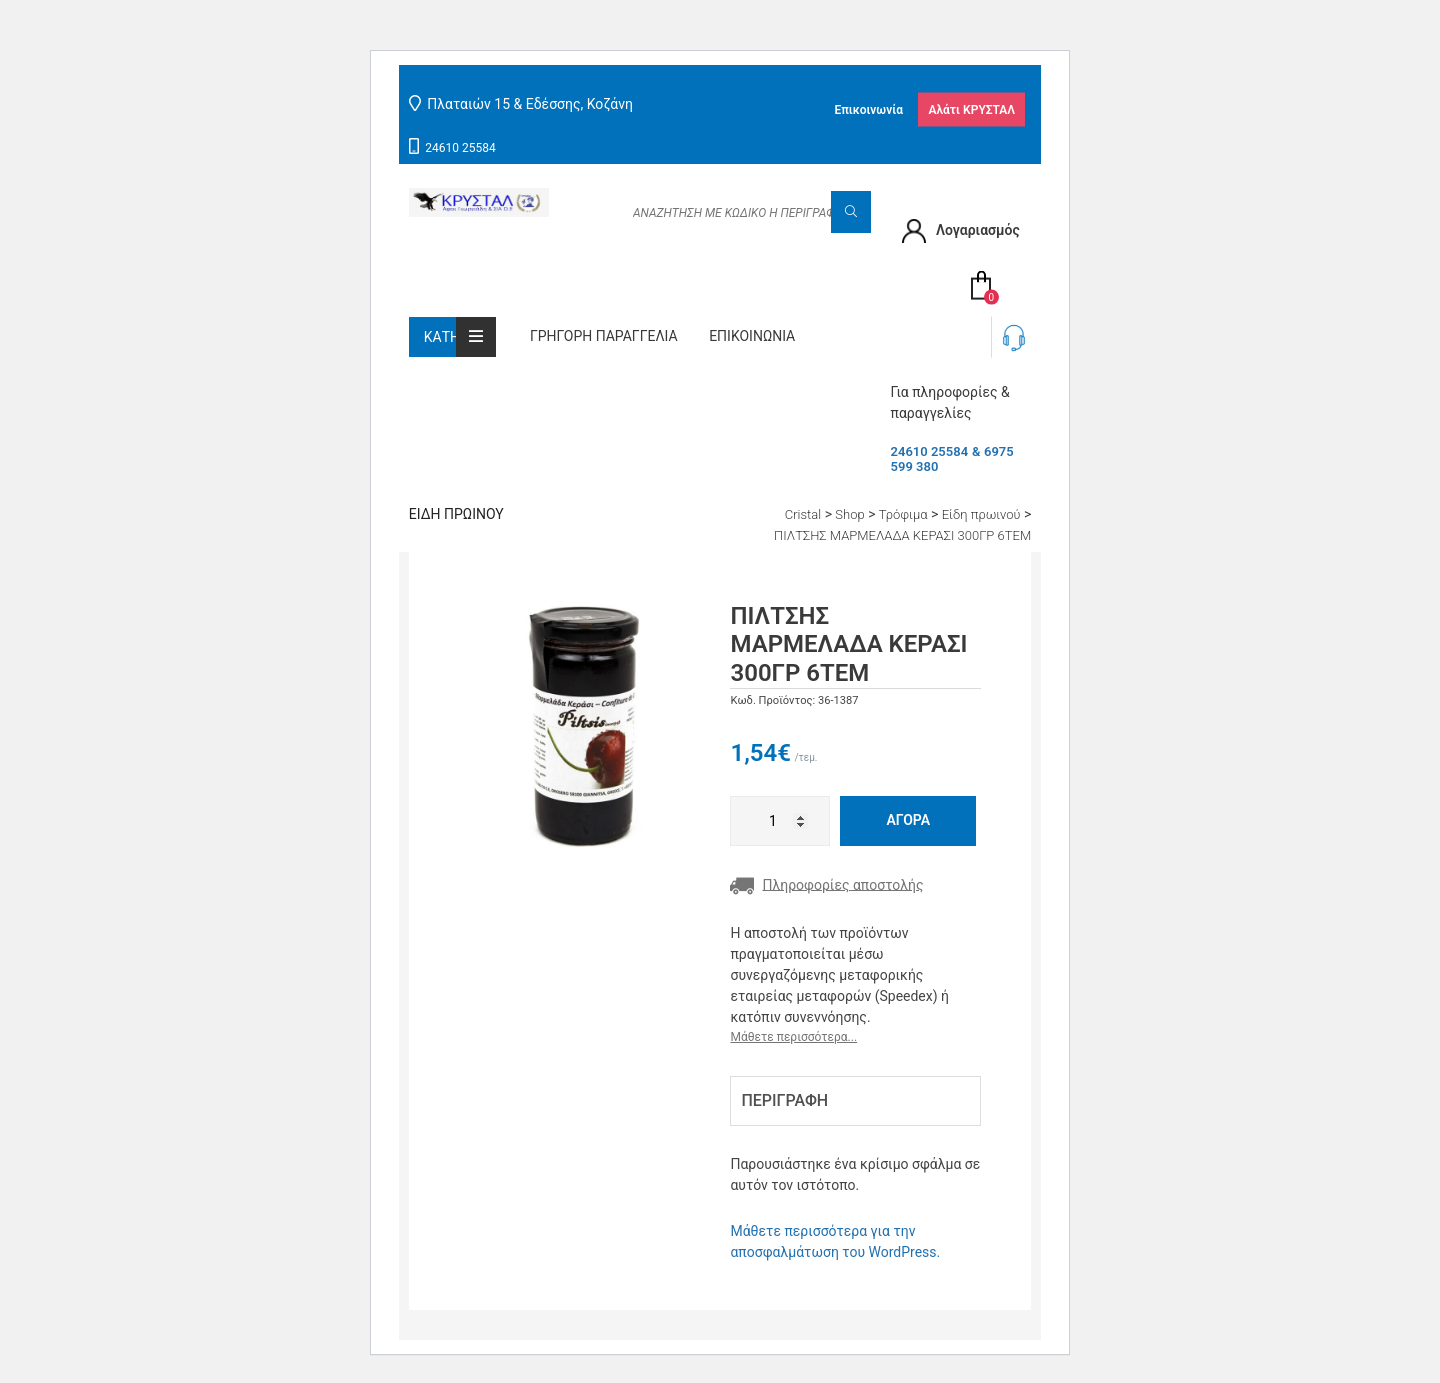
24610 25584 (460, 148)
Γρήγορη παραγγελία (604, 336)
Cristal (803, 514)
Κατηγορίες (460, 337)
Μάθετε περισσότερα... (793, 1037)
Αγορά (908, 820)
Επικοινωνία (868, 109)
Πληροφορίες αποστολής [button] (826, 886)
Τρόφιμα (903, 514)
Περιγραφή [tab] (784, 1100)
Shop (849, 514)
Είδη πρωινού (456, 514)
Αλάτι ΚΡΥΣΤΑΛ (971, 109)
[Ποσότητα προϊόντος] (780, 821)
